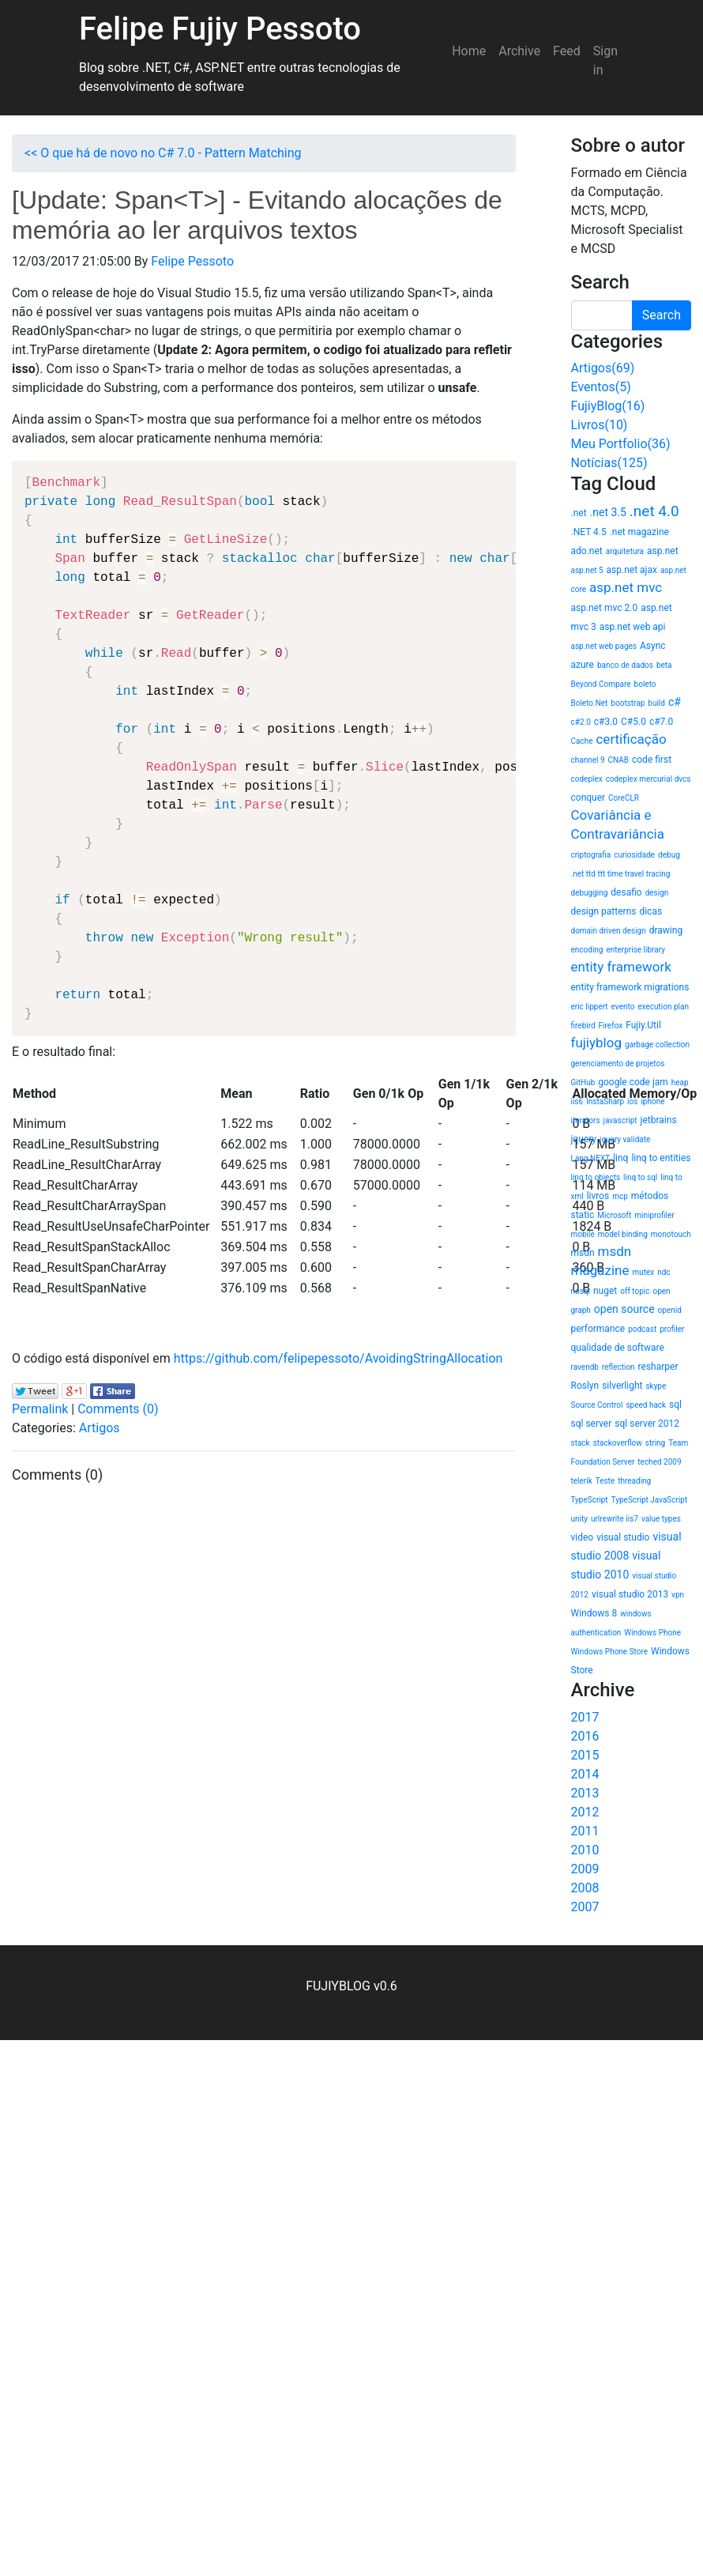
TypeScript (589, 1499)
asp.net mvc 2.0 (604, 607)
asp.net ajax (632, 569)
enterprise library (635, 949)
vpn (677, 1594)
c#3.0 (606, 721)
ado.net (587, 550)
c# (674, 702)
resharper (658, 1366)
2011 (585, 1831)
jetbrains (659, 1120)
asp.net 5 (587, 570)
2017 (585, 1717)
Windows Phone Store (609, 1651)
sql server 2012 (647, 1423)
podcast (642, 1329)
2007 (585, 1906)
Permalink (40, 1408)
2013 (585, 1793)
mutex (643, 1272)
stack (580, 1443)
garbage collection (657, 1044)
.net (579, 513)
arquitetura (625, 551)
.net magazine (639, 531)
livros (598, 1195)
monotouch (671, 1234)
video (582, 1537)
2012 (585, 1812)
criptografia (591, 854)
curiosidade (634, 854)
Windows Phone (652, 1632)
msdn (583, 1252)
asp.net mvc (625, 587)
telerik (581, 1481)
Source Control (597, 1405)
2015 (585, 1755)
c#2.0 (581, 722)
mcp (620, 1196)
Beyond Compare (601, 684)
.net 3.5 (608, 512)
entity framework (621, 967)
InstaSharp (605, 1101)
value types (661, 1518)
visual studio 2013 (630, 1594)
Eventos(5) (601, 386)
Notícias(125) (609, 462)
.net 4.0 (654, 511)
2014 (585, 1774)
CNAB (618, 760)
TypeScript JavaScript (649, 1499)
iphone (652, 1101)
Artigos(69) (603, 367)
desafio (626, 892)
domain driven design (608, 930)
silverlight (622, 1385)
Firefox (611, 1025)
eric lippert (589, 1006)
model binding (623, 1234)
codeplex (587, 779)
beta (664, 665)
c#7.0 (661, 721)
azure (582, 664)
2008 (585, 1887)
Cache (582, 741)
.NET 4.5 (589, 531)
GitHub (583, 1082)
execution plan (663, 1006)
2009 (585, 1868)
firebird (583, 1025)
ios (632, 1101)
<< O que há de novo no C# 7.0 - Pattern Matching (163, 152)
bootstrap (628, 703)
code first (651, 759)
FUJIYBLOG (338, 1985)
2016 (585, 1736)
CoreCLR (623, 798)
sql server (591, 1423)
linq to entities (660, 1158)
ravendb (585, 1367)
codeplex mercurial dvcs (648, 779)
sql (675, 1404)
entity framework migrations (630, 987)
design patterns (604, 911)
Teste (605, 1481)
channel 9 (588, 760)
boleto (645, 684)
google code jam (633, 1082)
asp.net (663, 550)
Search (661, 314)
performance (598, 1328)
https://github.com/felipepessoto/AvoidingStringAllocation (338, 1358)
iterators (585, 1120)
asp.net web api (633, 626)
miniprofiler (654, 1215)
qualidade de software (617, 1347)
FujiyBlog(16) (608, 405)
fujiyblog (596, 1042)
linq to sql (640, 1177)
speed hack (646, 1405)
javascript (620, 1120)
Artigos (99, 1427)
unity (579, 1518)
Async (653, 645)
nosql (581, 1291)
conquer (588, 797)
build (656, 703)
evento (623, 1006)
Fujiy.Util (643, 1025)
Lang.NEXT (591, 1158)
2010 (585, 1850)
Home (469, 50)
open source (624, 1309)
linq (620, 1158)
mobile (583, 1234)
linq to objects (596, 1177)
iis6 (577, 1101)
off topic (634, 1291)
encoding (587, 949)
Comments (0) (117, 1408)
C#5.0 (633, 721)
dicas (650, 911)
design (657, 892)
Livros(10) (599, 424)
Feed (567, 50)
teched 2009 (659, 1462)
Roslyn (585, 1385)
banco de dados (625, 665)
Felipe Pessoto (192, 261)
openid (670, 1310)
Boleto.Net (589, 703)
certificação (631, 739)
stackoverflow (617, 1443)
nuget (605, 1290)
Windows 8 (594, 1613)
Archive (519, 50)
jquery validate (625, 1139)
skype (655, 1386)
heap (680, 1082)
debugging (589, 892)
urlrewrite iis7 (614, 1518)
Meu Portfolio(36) (621, 443)
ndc (663, 1272)
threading (634, 1481)
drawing (665, 930)
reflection (618, 1367)
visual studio (622, 1537)
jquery (584, 1139)
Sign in (605, 60)
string (655, 1443)
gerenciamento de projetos (618, 1063)
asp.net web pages (604, 646)
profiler (672, 1329)
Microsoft (614, 1215)
